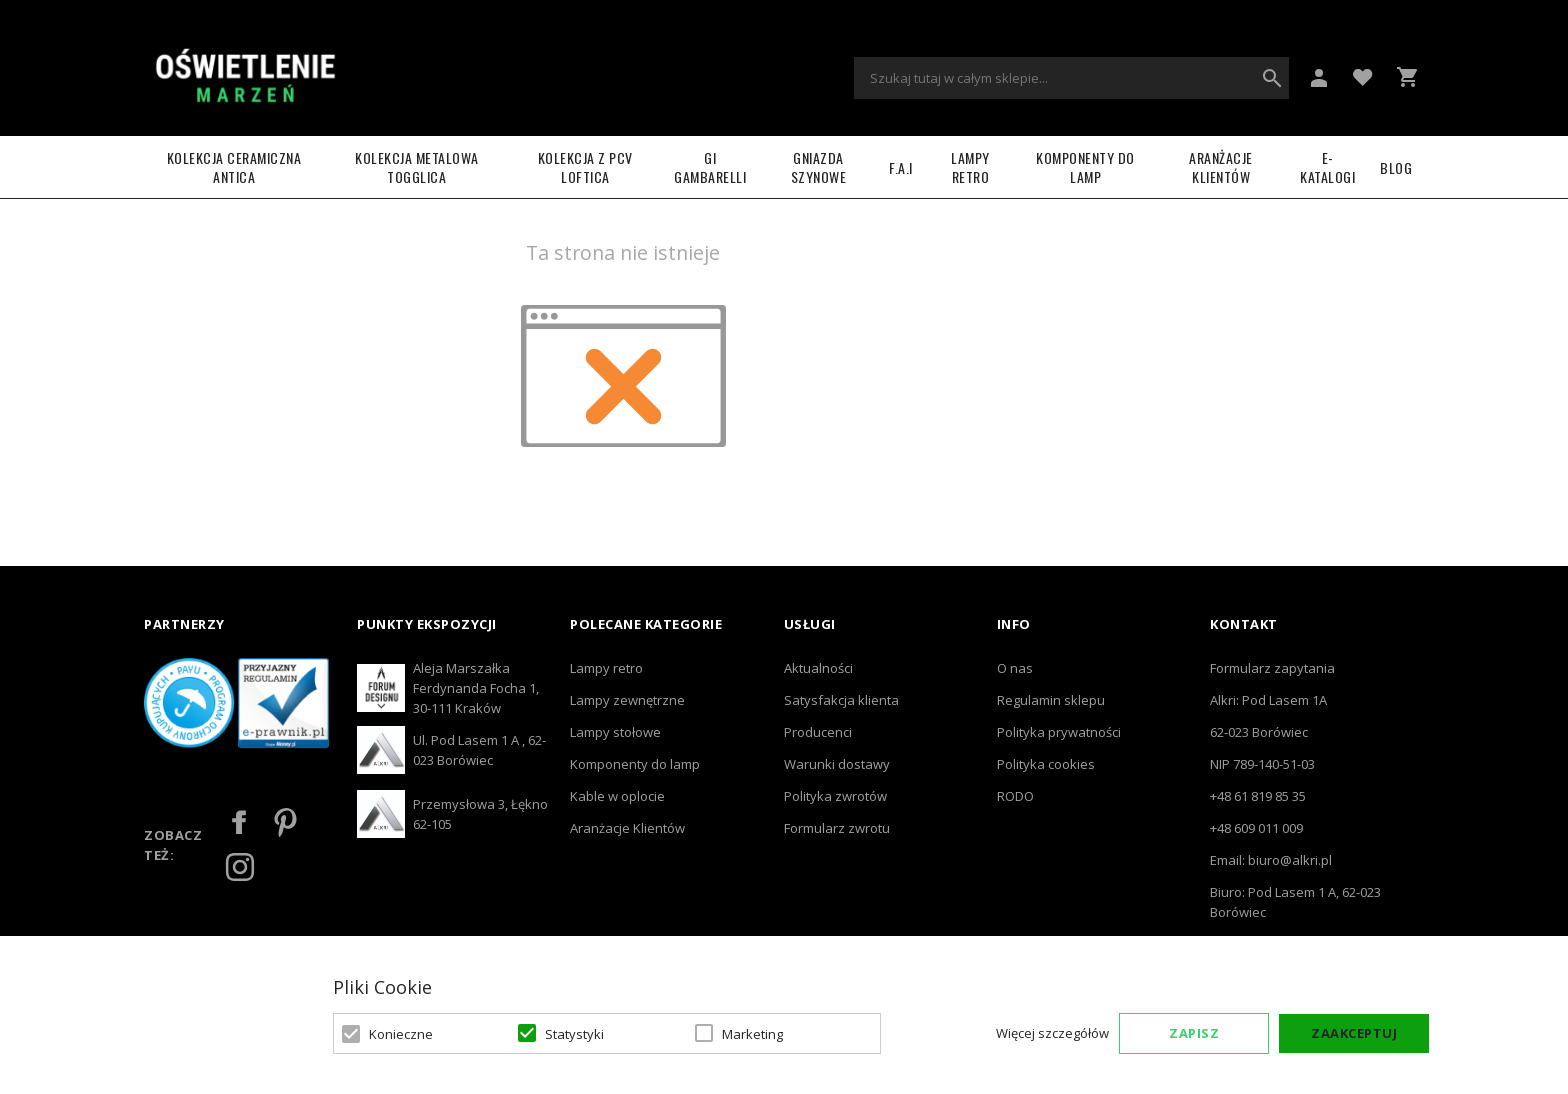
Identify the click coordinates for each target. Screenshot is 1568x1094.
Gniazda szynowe (819, 167)
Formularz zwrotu (837, 828)
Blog (1396, 167)
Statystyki (574, 1034)
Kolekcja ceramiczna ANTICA (234, 167)
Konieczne (401, 1034)
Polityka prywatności (1059, 732)
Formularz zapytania (1272, 668)
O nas (1015, 668)
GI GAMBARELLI (710, 167)
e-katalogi (1327, 167)
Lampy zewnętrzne (627, 700)
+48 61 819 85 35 (1258, 796)
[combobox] (1071, 78)
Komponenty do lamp (1085, 167)
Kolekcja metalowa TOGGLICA (417, 167)
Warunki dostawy (837, 764)
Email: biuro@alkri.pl (1271, 860)
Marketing (752, 1034)
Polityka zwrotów (835, 796)
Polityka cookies (1046, 764)
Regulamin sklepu (1051, 700)
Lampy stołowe (615, 732)
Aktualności (818, 668)
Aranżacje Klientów (1221, 167)
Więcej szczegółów (1052, 1033)
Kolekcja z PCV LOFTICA (585, 167)
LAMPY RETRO (970, 167)
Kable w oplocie (617, 796)
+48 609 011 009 (1256, 828)
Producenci (818, 732)
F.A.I (901, 167)
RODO (1015, 796)
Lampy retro (606, 668)
